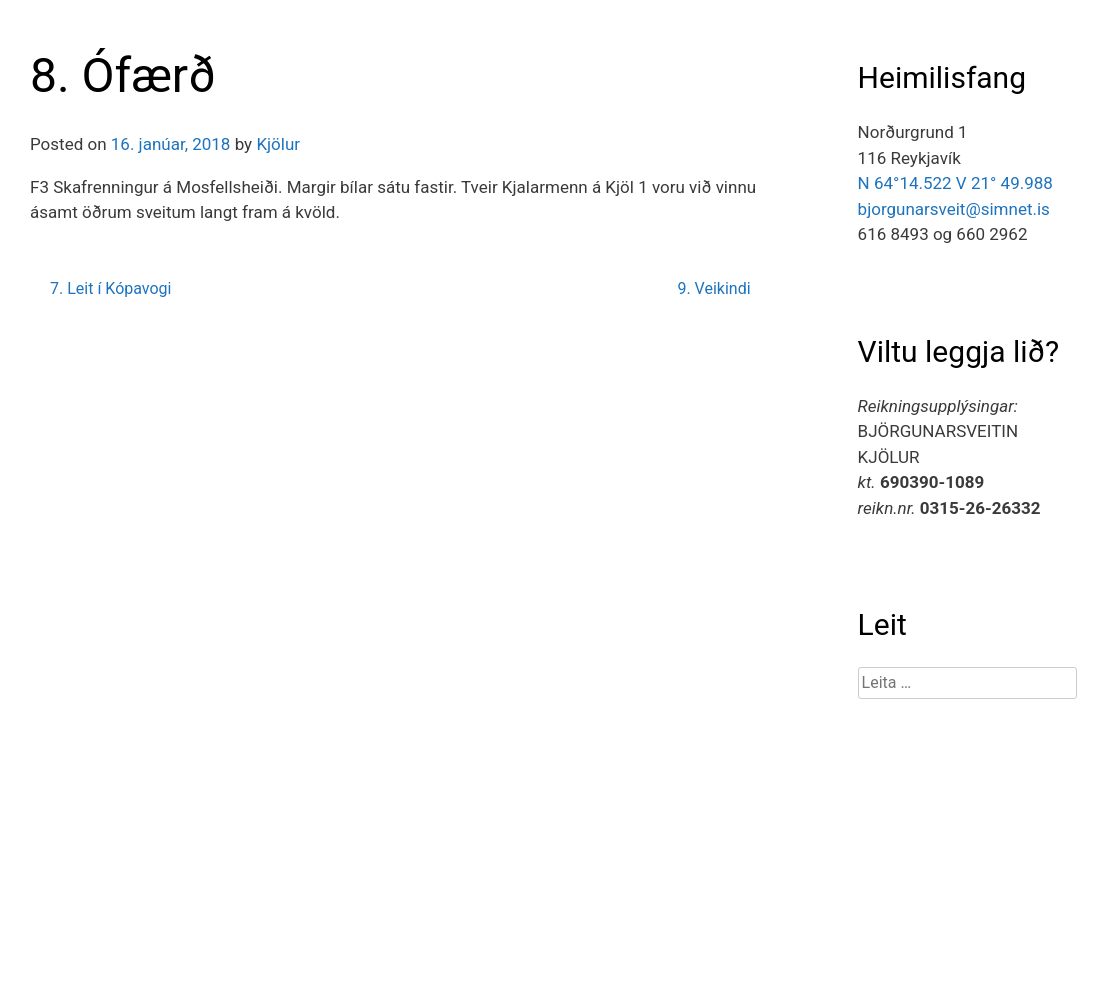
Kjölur (278, 144)
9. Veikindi (713, 288)
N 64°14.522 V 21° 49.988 (955, 183)
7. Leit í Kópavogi (110, 288)
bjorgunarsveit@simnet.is (954, 209)
